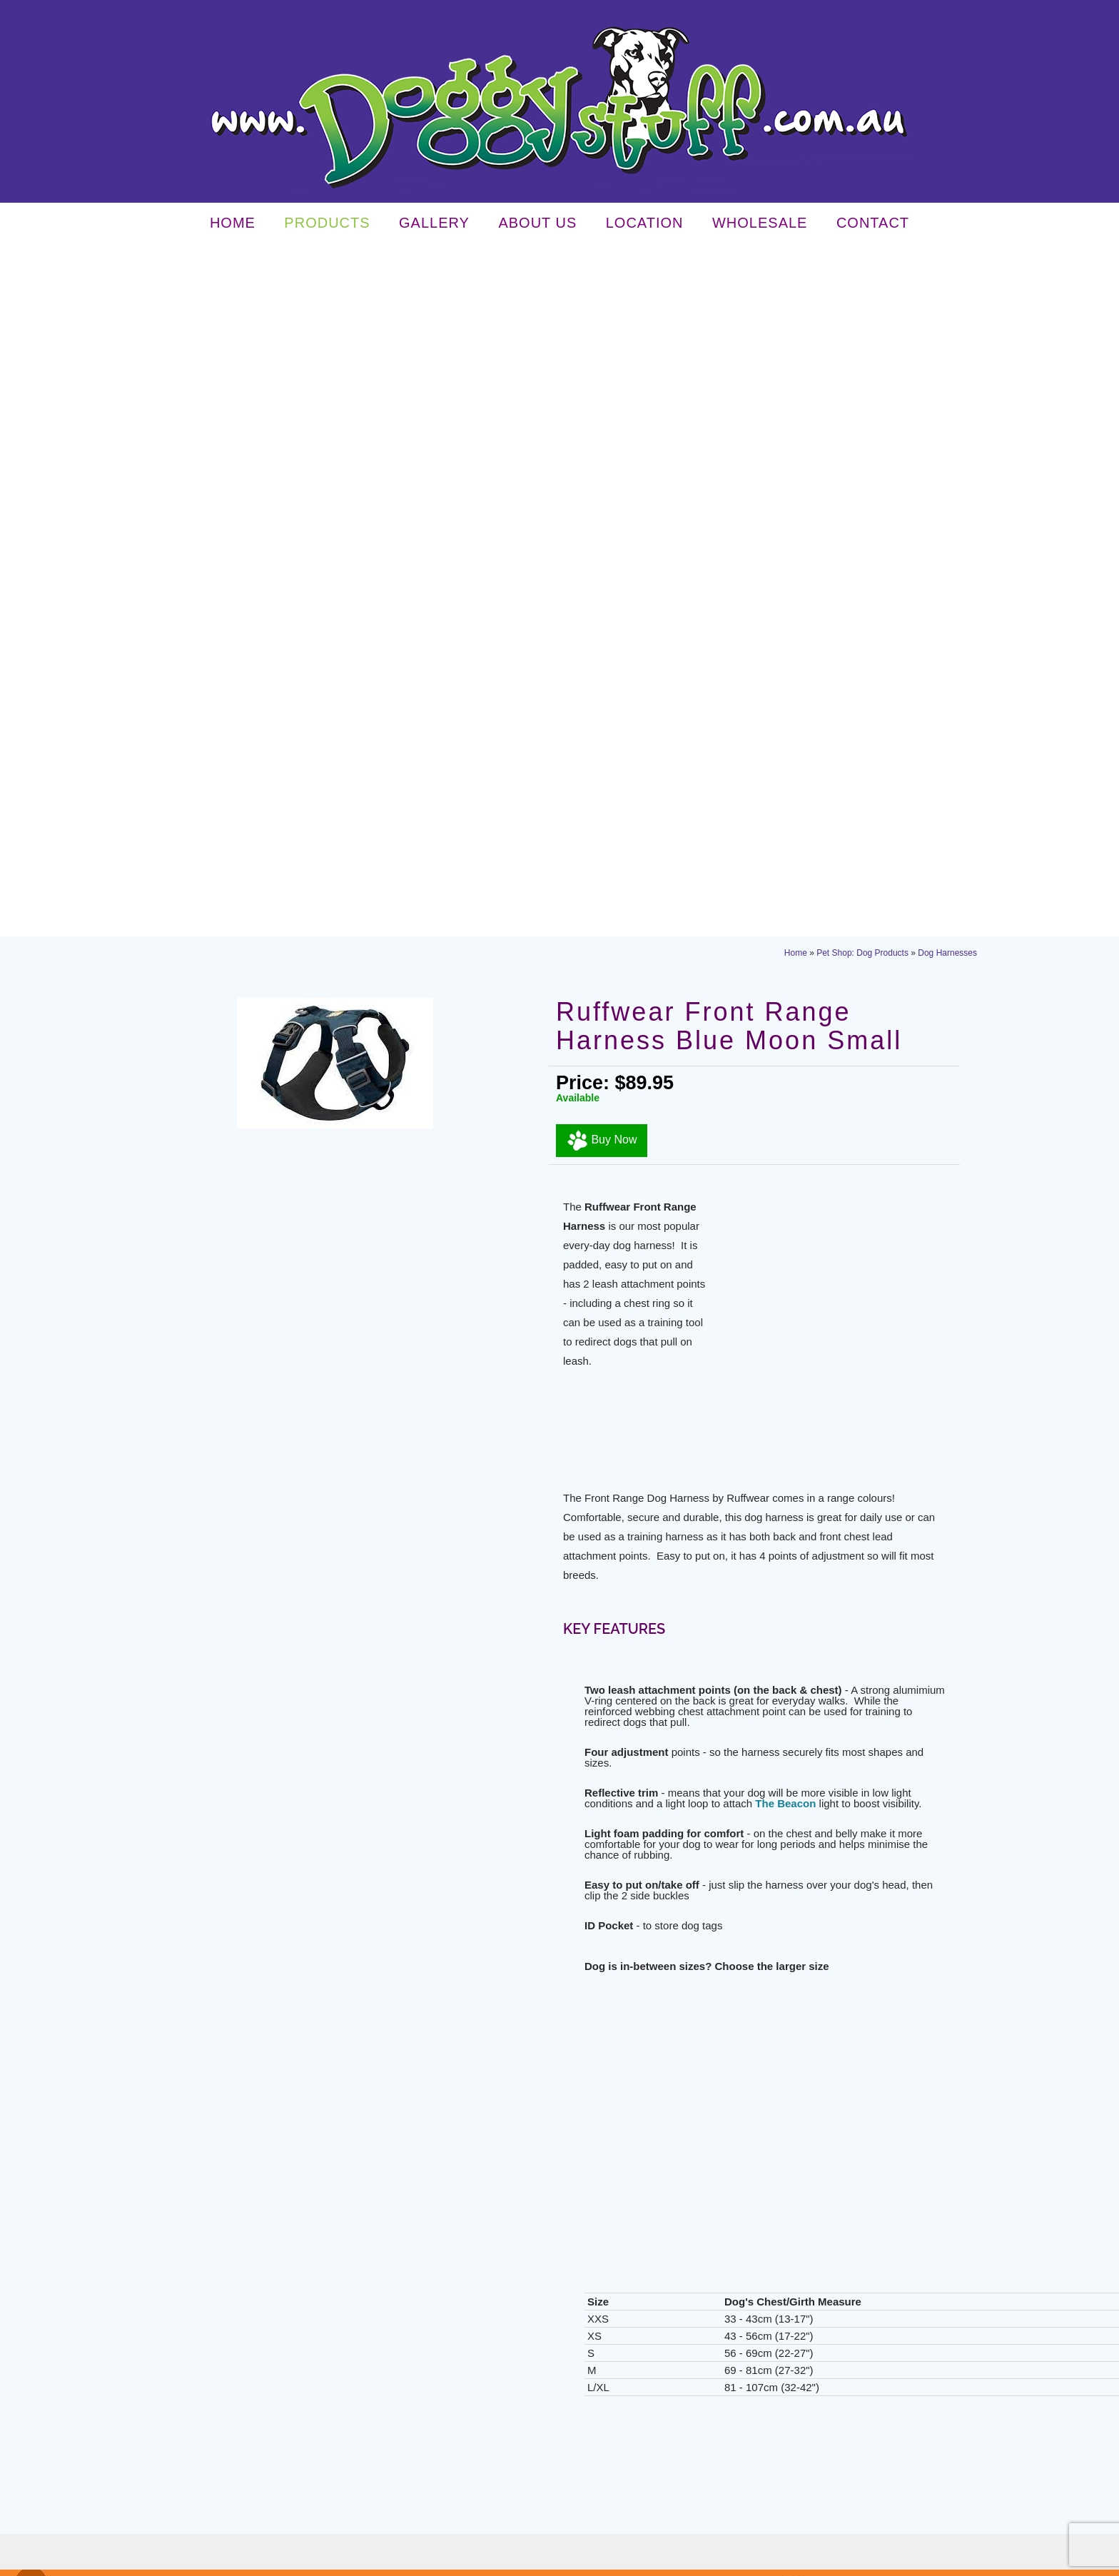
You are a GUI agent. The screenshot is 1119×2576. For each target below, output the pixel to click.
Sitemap (411, 2559)
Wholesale (759, 226)
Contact (872, 226)
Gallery (434, 226)
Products (327, 226)
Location (645, 226)
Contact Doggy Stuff (560, 1925)
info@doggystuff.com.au (817, 2248)
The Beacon (785, 1113)
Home (232, 226)
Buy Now (602, 450)
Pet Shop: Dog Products (862, 263)
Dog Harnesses (947, 263)
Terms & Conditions (352, 2559)
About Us (537, 226)
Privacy (295, 2559)
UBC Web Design (786, 2559)
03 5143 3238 (791, 2211)
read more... (320, 2186)
